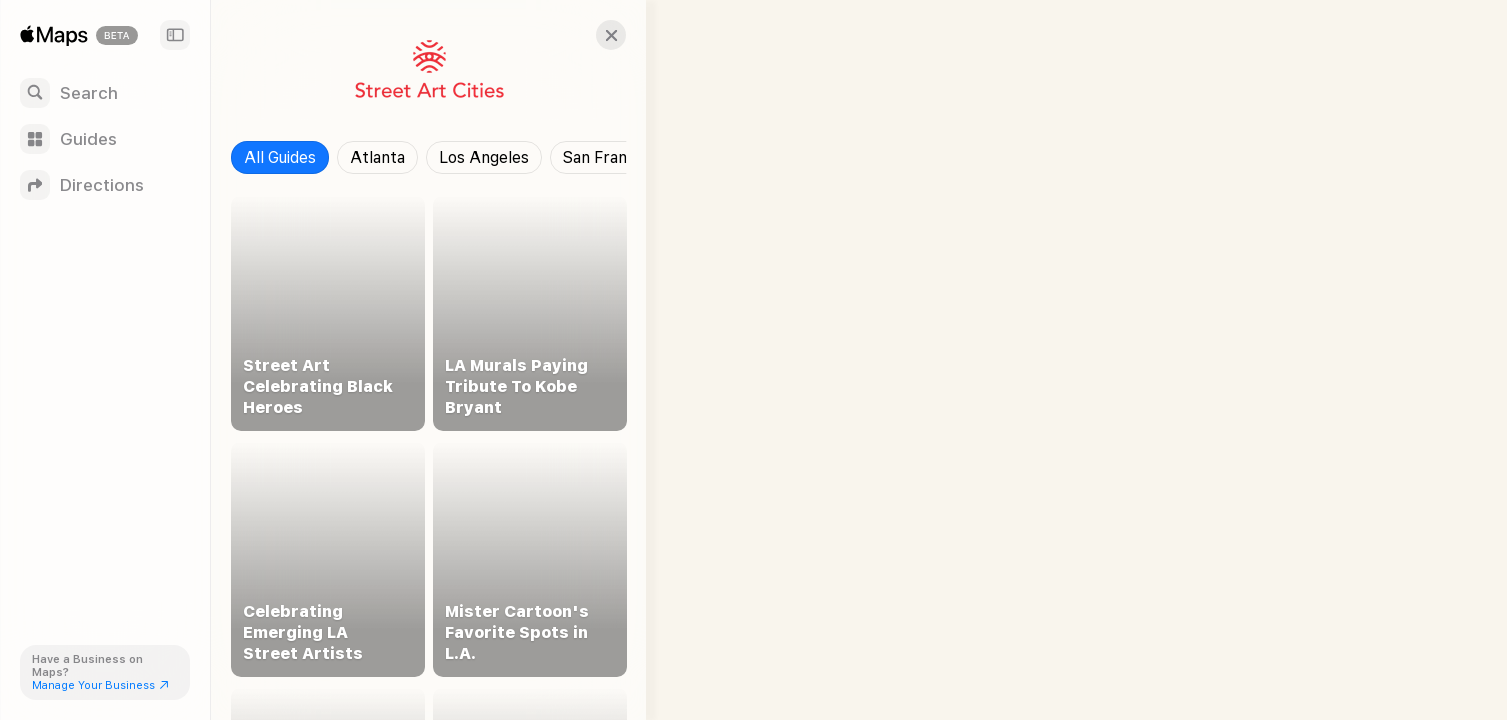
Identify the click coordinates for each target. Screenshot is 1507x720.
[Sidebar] (175, 35)
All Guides (280, 157)
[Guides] (105, 139)
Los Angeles (484, 157)
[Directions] (105, 185)
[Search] (105, 93)
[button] (596, 35)
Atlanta (377, 157)
